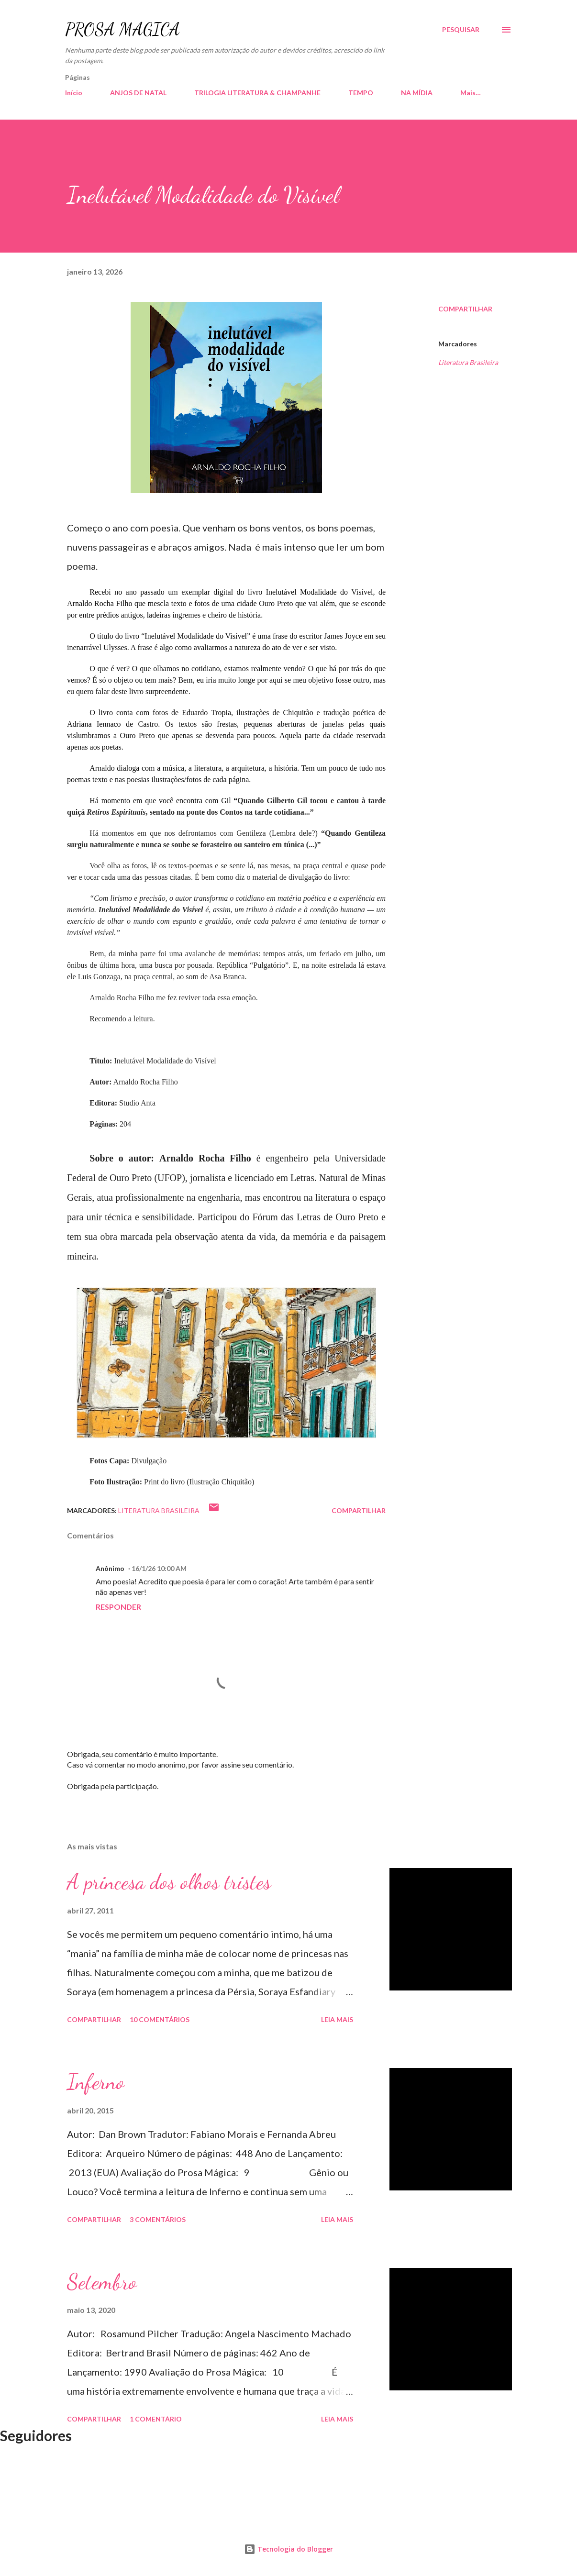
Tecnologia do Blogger (288, 2549)
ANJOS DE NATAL (138, 92)
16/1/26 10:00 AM (159, 1568)
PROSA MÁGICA (122, 29)
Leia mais (337, 2019)
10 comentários (159, 2019)
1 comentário (156, 2419)
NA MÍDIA (417, 92)
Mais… (470, 92)
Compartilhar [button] (465, 309)
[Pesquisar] (460, 29)
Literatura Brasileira (468, 362)
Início (73, 92)
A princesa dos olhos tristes (169, 1881)
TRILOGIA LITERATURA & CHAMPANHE (257, 92)
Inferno (95, 2081)
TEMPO (360, 92)
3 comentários (158, 2219)
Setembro (102, 2281)
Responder (118, 1606)
